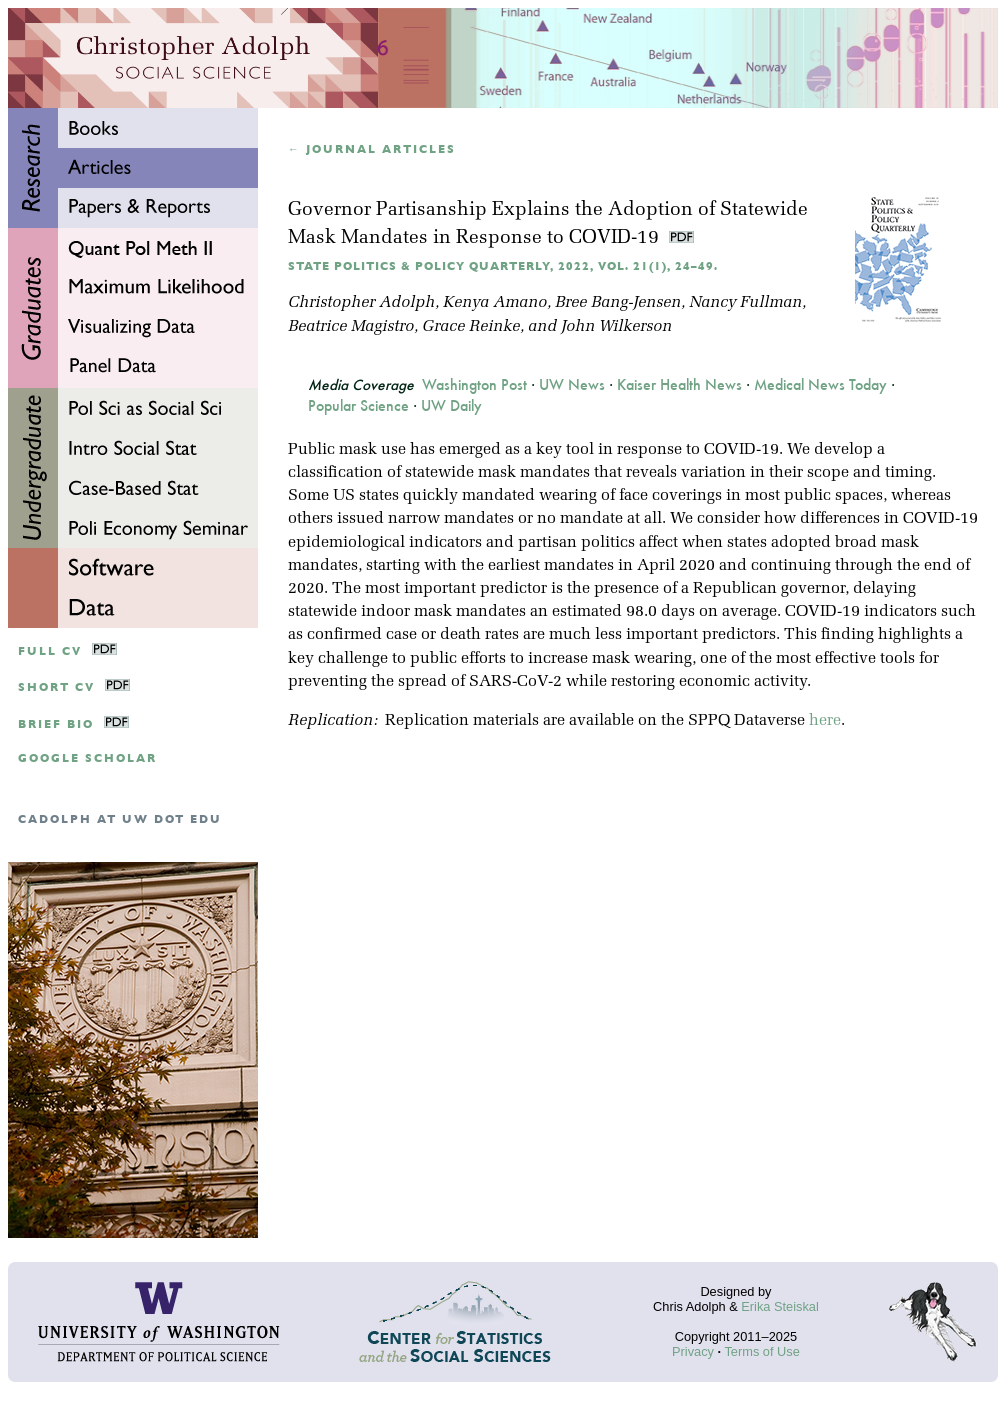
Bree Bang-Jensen (618, 303)
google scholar (87, 758)
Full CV (50, 651)
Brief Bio (56, 724)
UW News (572, 385)
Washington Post (474, 385)
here (825, 721)
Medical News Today (820, 385)
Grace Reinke (471, 327)
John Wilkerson (616, 327)
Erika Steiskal (780, 1306)
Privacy (693, 1351)
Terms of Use (761, 1351)
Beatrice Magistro (351, 327)
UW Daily (451, 406)
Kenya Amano (495, 303)
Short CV (56, 687)
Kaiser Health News (679, 385)
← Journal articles (372, 149)
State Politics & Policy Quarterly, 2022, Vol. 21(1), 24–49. (503, 266)
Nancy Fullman (745, 303)
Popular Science (358, 406)
